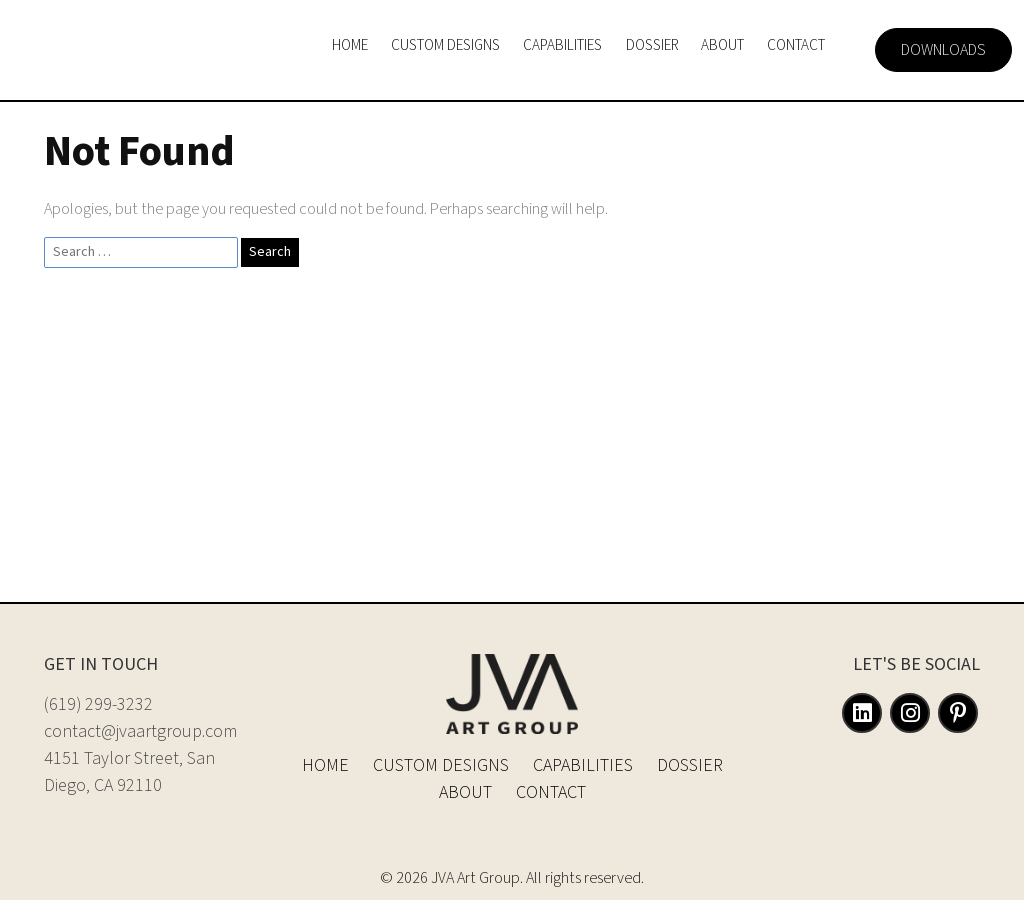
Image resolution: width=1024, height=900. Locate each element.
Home (325, 765)
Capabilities (583, 765)
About (465, 792)
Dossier (690, 765)
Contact (551, 792)
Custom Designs (441, 765)
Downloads (943, 50)
